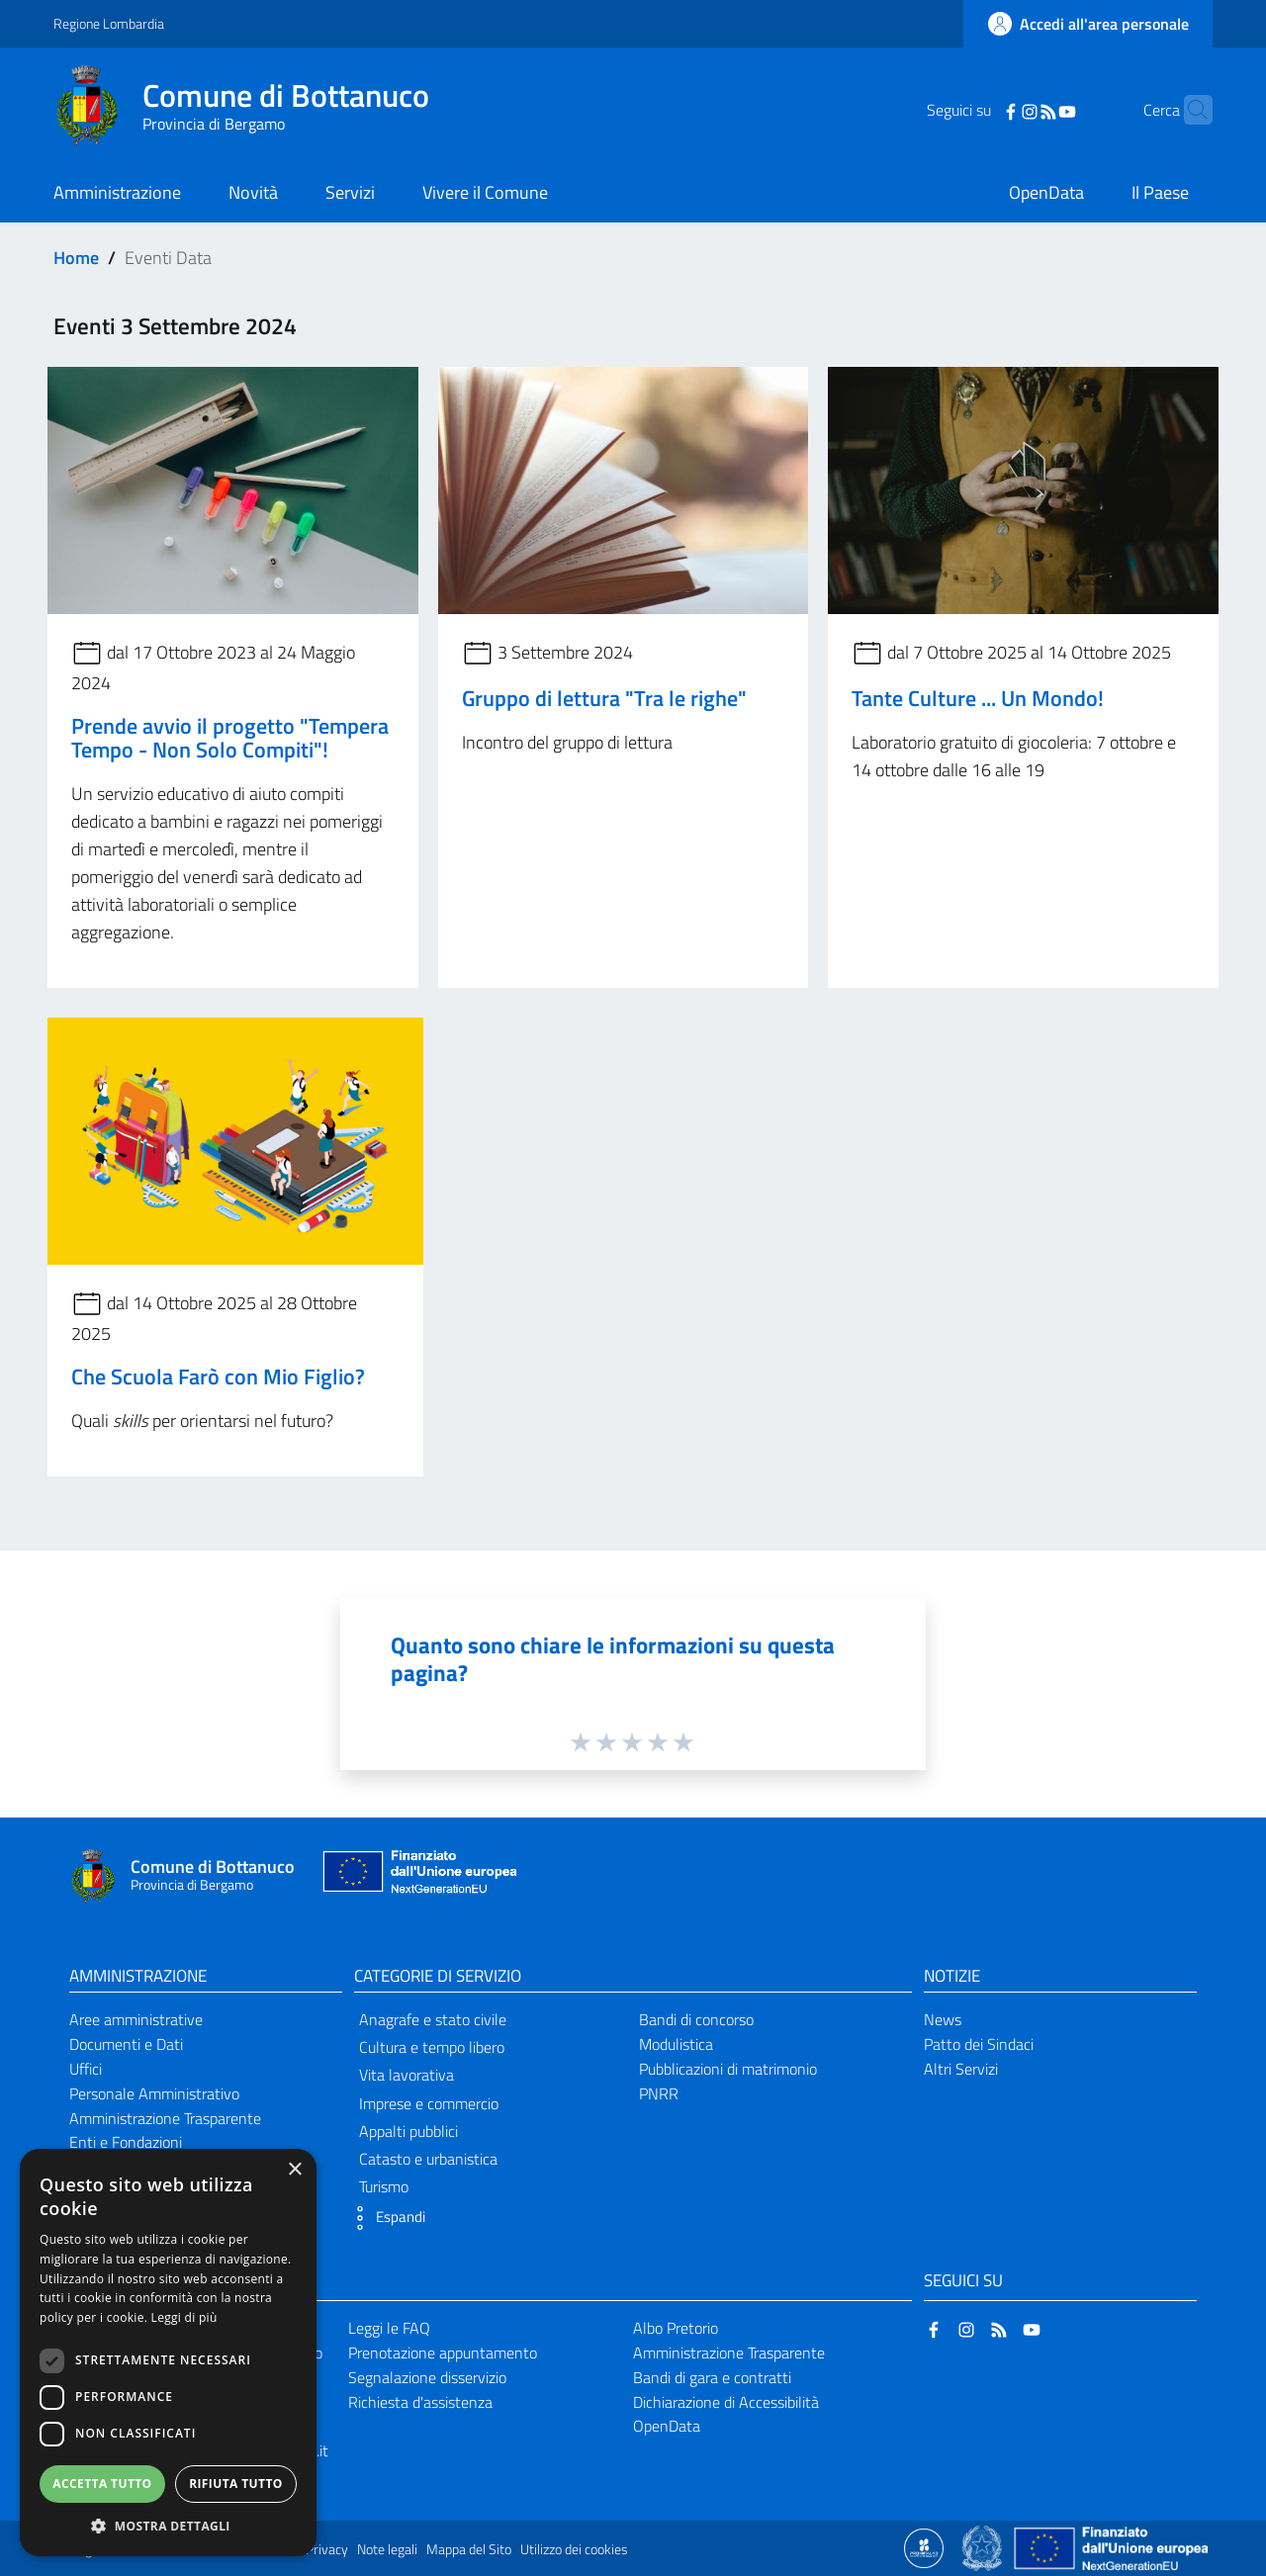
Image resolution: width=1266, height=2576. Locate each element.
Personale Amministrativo (154, 2093)
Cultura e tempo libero (431, 2047)
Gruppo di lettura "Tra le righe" (604, 698)
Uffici (85, 2069)
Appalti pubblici (408, 2131)
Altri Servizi (961, 2069)
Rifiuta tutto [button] (236, 2483)
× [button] (294, 2170)
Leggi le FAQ (389, 2328)
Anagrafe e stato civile (432, 2019)
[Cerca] (1189, 109)
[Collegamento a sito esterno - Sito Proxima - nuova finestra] (924, 2546)
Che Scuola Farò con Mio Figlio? (218, 1376)
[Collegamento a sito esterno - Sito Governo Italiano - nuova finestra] (983, 2546)
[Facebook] (980, 110)
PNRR (658, 2093)
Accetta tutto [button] (101, 2483)
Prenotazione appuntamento (442, 2352)
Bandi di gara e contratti (712, 2377)
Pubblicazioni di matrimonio (728, 2069)
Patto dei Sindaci (979, 2044)
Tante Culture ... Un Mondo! (978, 698)
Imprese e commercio (428, 2103)
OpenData (666, 2426)
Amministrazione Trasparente (165, 2118)
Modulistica (676, 2044)
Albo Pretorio (675, 2328)
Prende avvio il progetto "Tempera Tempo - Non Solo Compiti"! (230, 737)
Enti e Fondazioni (125, 2142)
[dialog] (168, 2352)
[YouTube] (1036, 110)
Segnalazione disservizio (427, 2377)
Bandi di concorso (696, 2019)
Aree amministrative (136, 2019)
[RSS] (1018, 110)
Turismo (383, 2186)
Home (76, 257)
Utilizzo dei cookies (574, 2549)
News (942, 2019)
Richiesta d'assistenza (420, 2402)
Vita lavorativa (406, 2075)
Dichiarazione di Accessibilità (726, 2402)
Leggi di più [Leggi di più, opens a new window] (184, 2317)
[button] (384, 2218)
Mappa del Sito (468, 2549)
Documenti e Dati (126, 2044)
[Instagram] (999, 110)
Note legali (387, 2549)
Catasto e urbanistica (428, 2159)
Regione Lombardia (108, 23)
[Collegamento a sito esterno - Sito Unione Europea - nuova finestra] (417, 1876)
